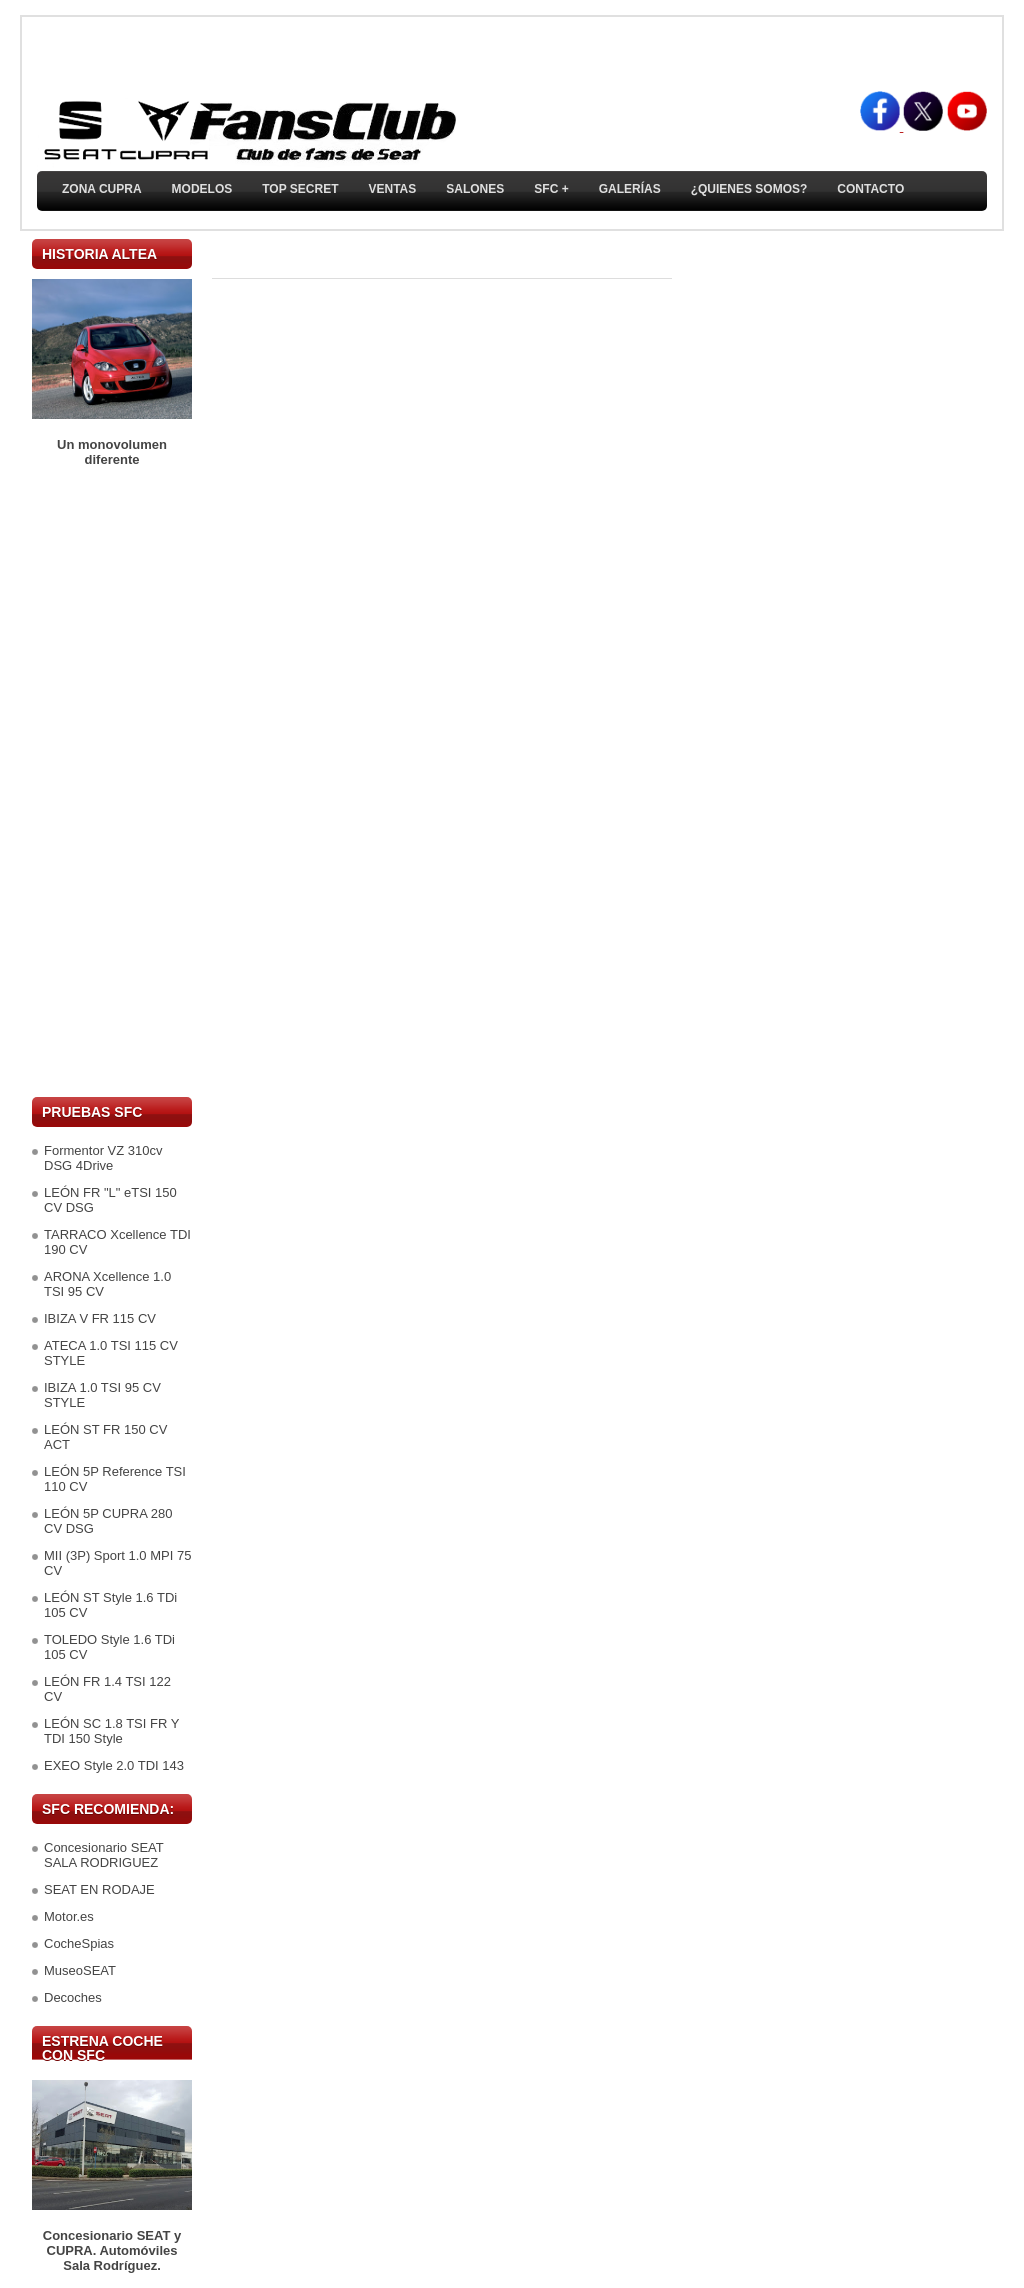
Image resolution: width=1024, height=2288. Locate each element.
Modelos (202, 189)
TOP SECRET (300, 189)
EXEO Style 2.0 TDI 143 (114, 1765)
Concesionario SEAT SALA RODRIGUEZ (103, 1855)
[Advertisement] (112, 782)
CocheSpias (79, 1943)
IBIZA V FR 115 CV (100, 1318)
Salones (475, 189)
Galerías (630, 189)
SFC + (551, 189)
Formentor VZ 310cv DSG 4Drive (103, 1158)
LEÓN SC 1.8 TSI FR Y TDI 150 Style (111, 1731)
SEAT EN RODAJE (99, 1889)
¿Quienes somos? (749, 189)
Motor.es (69, 1916)
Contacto (870, 189)
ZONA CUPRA (102, 189)
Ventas (392, 189)
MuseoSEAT (80, 1970)
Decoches (73, 1997)
